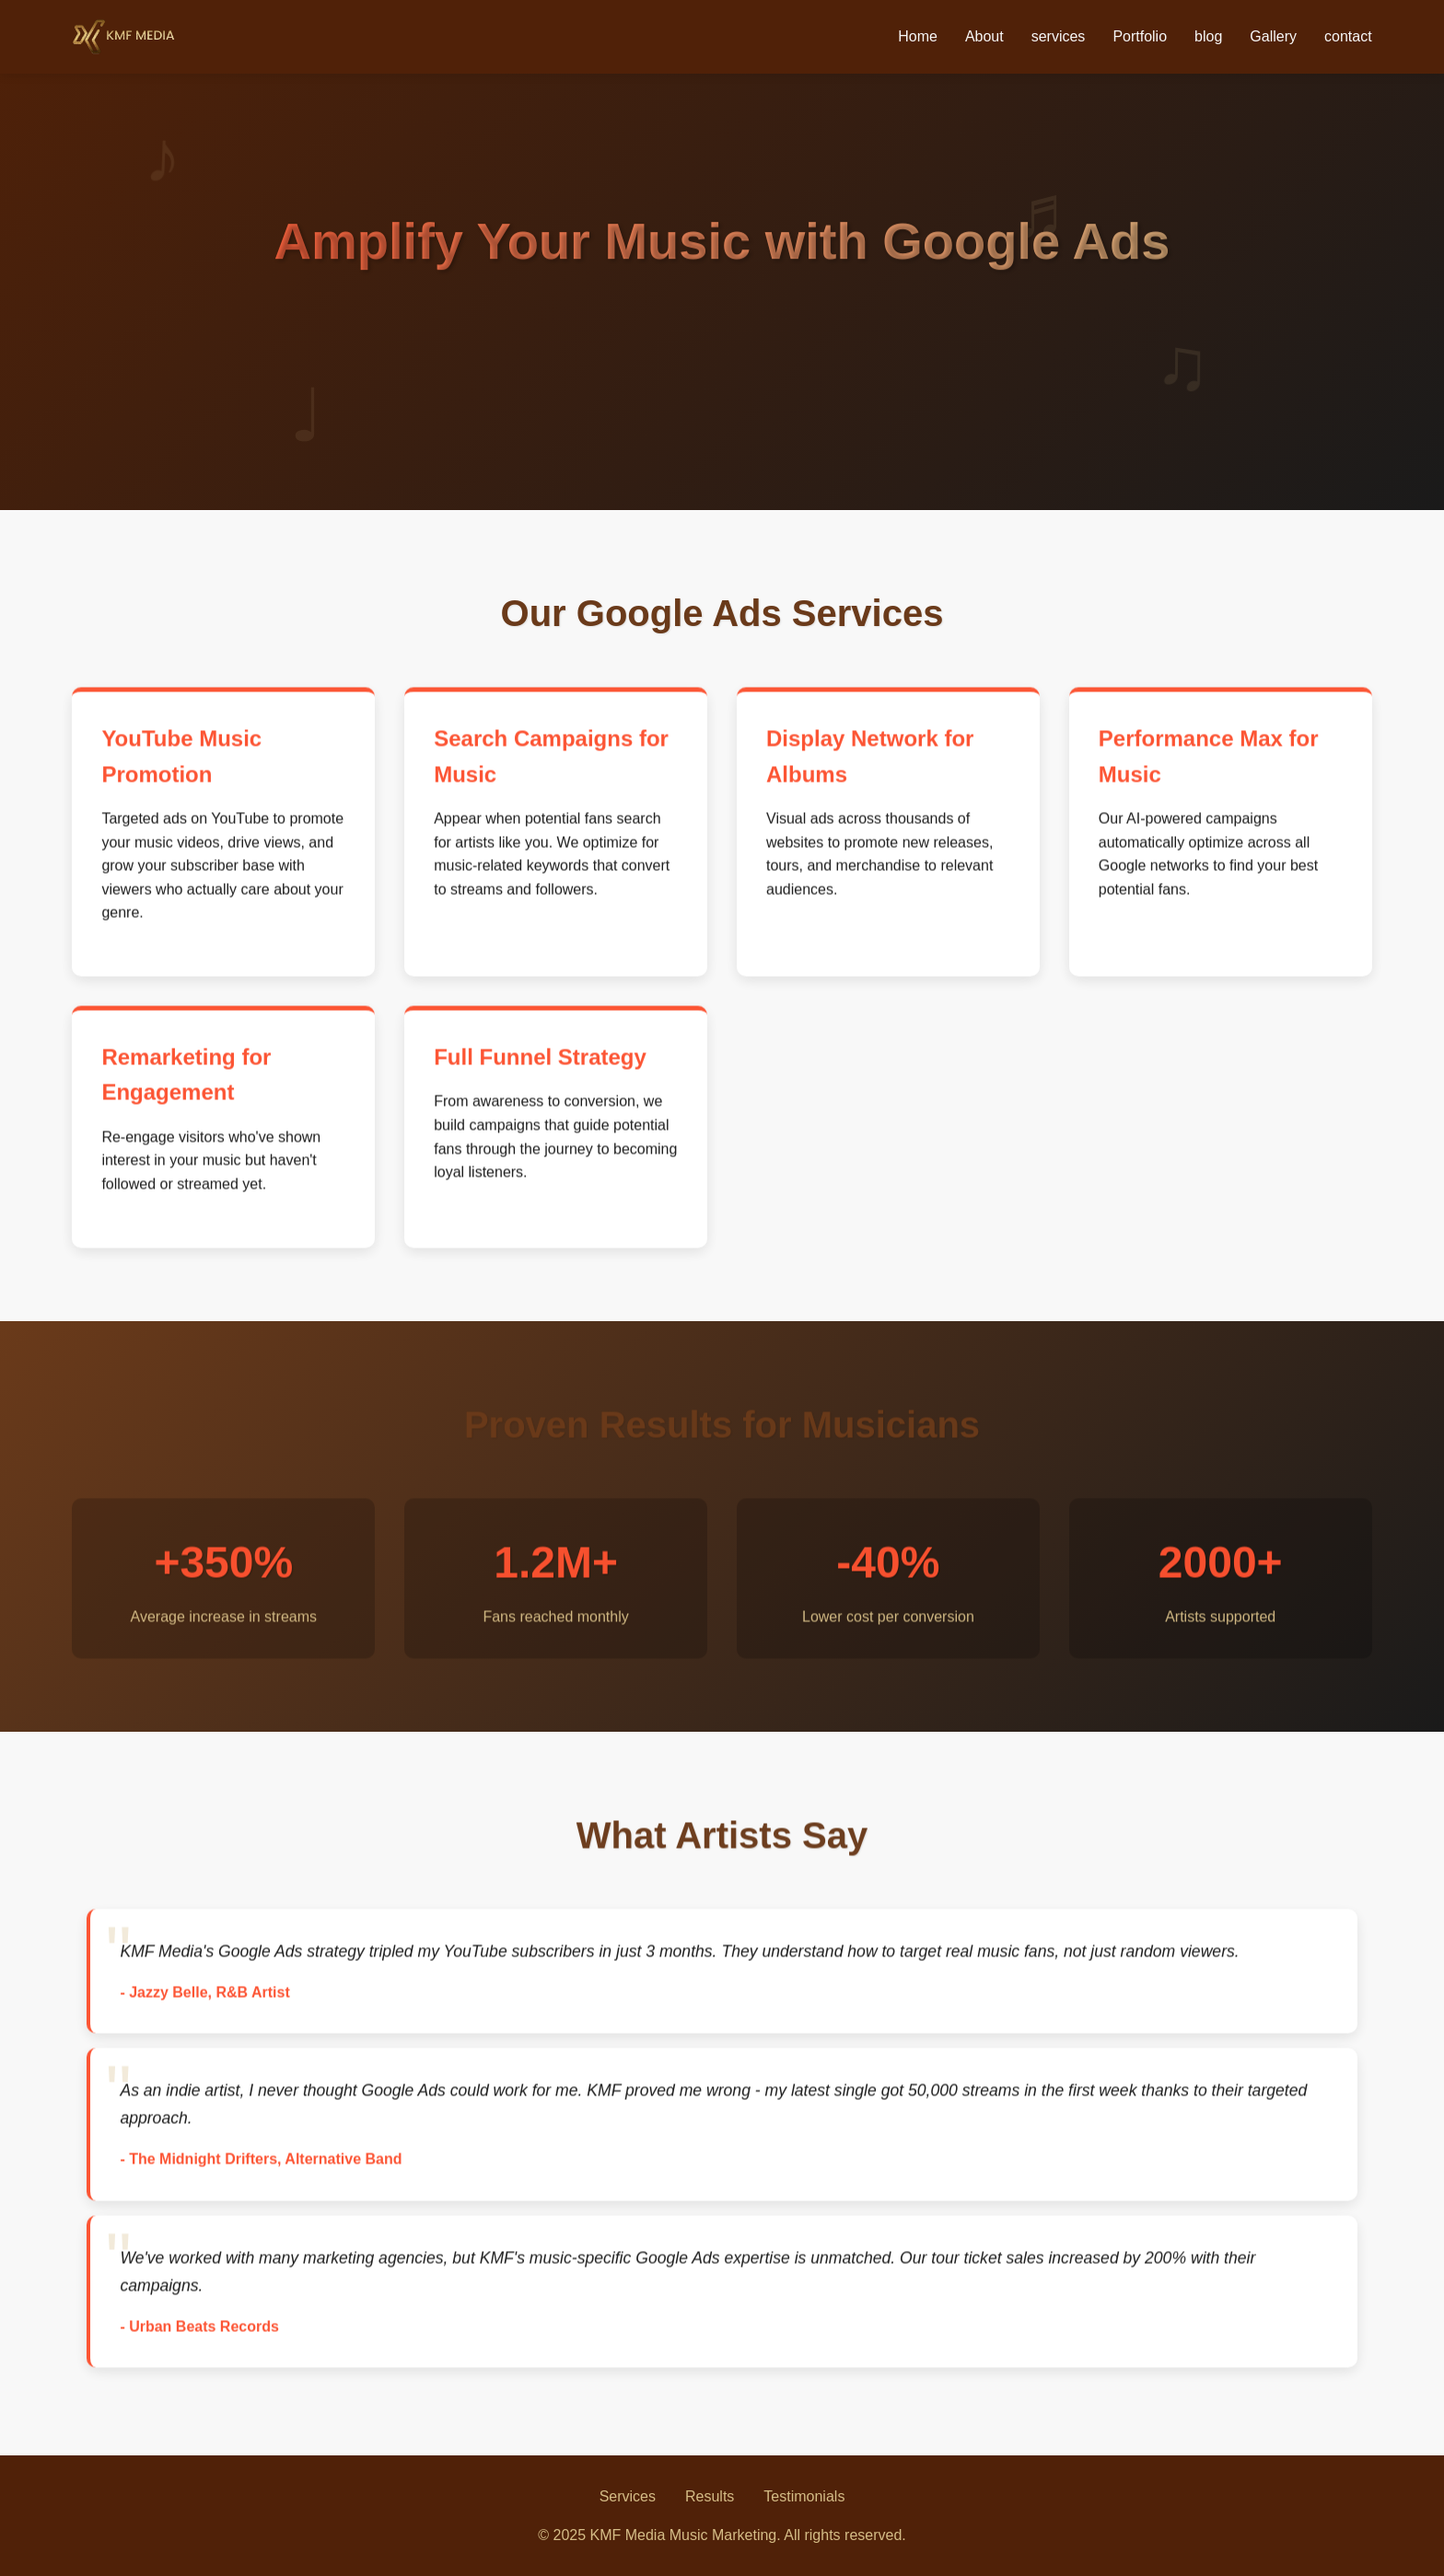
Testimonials (803, 2496)
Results (709, 2496)
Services (628, 2496)
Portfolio (1139, 36)
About (984, 36)
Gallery (1273, 36)
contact (1348, 36)
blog (1208, 36)
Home (917, 36)
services (1058, 36)
